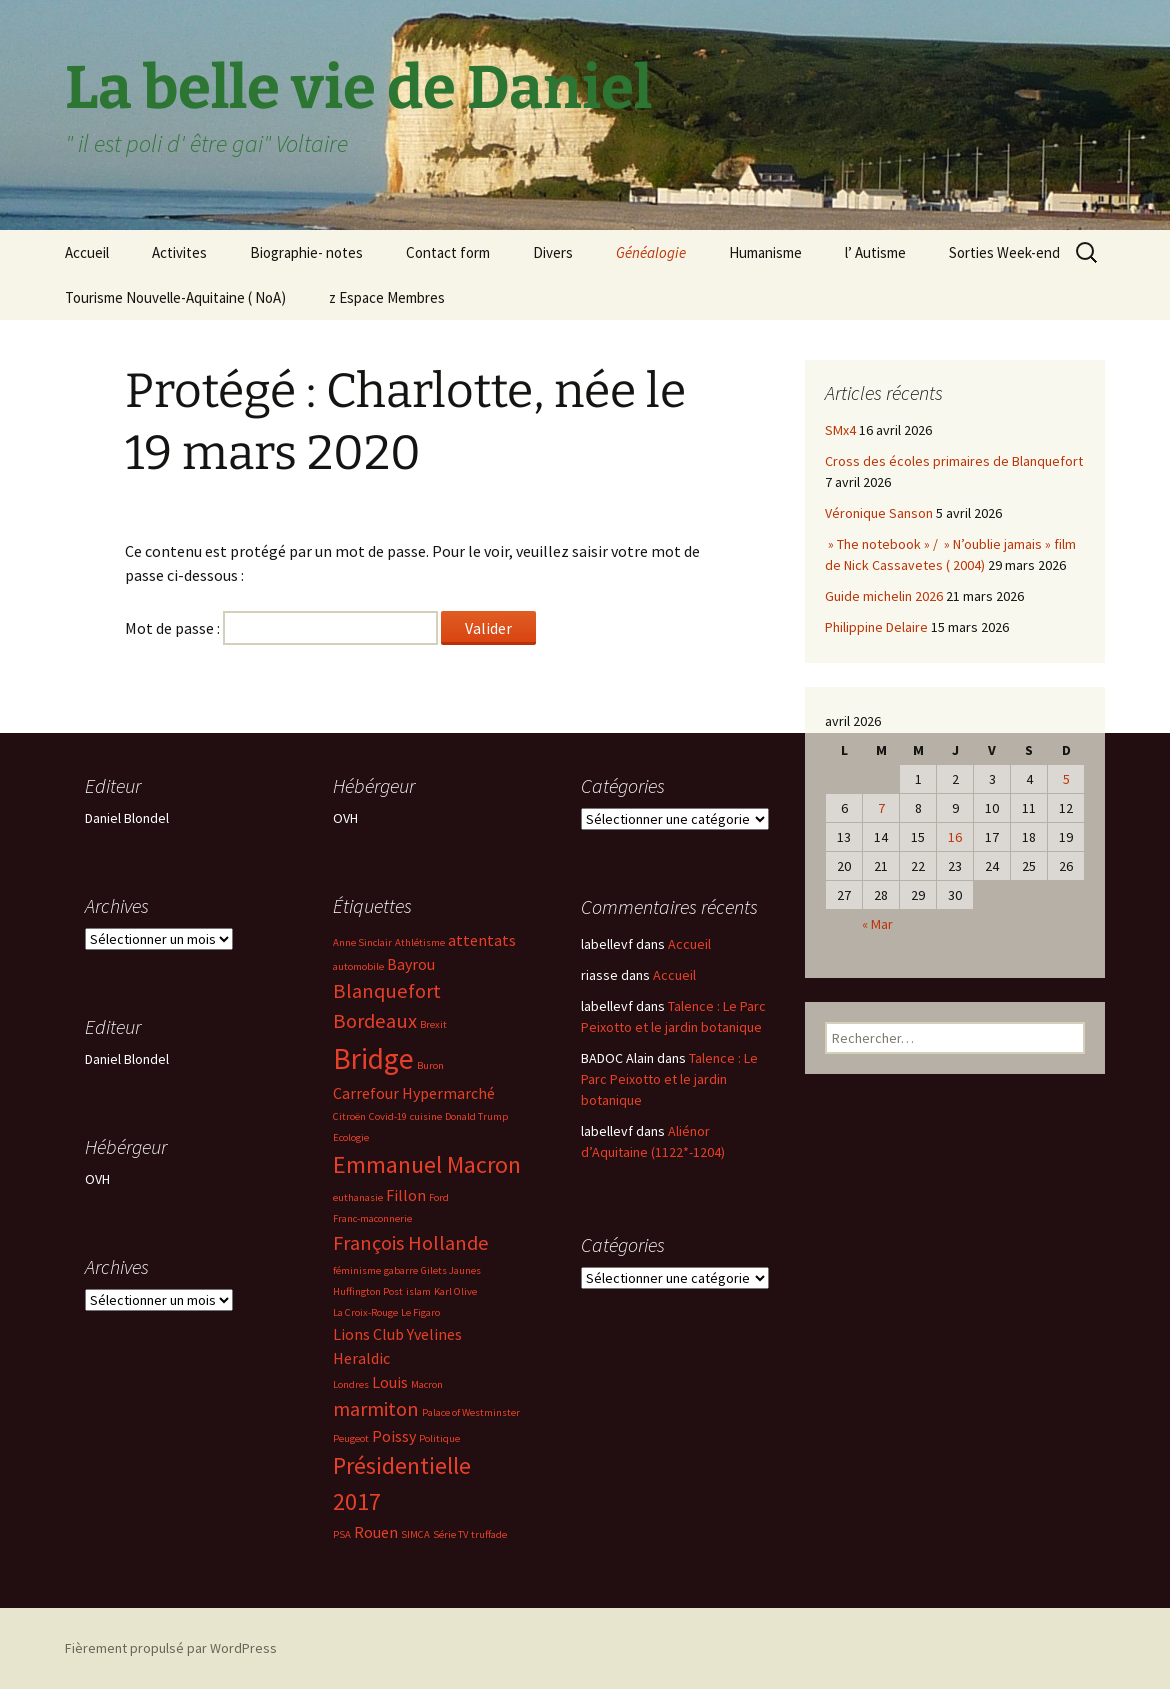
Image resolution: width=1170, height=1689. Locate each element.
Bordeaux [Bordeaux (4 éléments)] (375, 1021)
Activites (179, 252)
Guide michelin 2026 (884, 596)
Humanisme (765, 252)
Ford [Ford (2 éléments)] (439, 1197)
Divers (553, 252)
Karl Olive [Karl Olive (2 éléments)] (455, 1291)
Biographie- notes (306, 252)
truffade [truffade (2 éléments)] (489, 1534)
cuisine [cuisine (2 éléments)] (426, 1116)
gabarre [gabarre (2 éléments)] (401, 1270)
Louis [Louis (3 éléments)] (390, 1382)
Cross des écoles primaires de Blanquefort (954, 461)
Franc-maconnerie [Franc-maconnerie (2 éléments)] (372, 1218)
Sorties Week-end (1004, 252)
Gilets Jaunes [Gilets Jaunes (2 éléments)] (451, 1270)
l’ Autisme (875, 252)
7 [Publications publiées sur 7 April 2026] (881, 808)
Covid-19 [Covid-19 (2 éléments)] (388, 1116)
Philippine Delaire (876, 627)
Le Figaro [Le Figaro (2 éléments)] (420, 1312)
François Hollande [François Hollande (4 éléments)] (411, 1243)
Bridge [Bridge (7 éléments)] (373, 1058)
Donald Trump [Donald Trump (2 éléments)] (476, 1116)
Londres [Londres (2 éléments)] (351, 1384)
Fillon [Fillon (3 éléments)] (406, 1195)
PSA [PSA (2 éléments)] (342, 1534)
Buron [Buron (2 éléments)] (430, 1065)
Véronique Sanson (879, 513)
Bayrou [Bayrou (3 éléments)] (411, 964)
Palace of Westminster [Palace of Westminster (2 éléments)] (471, 1412)
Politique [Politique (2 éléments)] (439, 1438)
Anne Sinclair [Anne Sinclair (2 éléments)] (362, 942)
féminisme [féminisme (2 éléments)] (357, 1270)
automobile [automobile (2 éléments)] (358, 966)
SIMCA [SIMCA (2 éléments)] (415, 1534)
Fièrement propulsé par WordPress (171, 1648)
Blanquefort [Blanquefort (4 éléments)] (387, 991)
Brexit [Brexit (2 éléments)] (433, 1024)
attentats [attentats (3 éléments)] (482, 940)
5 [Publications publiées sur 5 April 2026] (1066, 779)
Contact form (448, 252)
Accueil (87, 252)
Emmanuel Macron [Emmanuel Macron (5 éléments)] (427, 1164)
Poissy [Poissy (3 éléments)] (394, 1436)
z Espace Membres (387, 297)
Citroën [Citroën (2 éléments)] (349, 1116)
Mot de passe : (281, 628)
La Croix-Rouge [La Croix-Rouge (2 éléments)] (365, 1312)
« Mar (877, 924)
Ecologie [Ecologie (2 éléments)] (351, 1137)
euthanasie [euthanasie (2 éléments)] (358, 1197)
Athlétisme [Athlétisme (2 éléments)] (420, 942)
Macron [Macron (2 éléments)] (427, 1384)
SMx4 (840, 430)
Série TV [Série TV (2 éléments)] (450, 1534)
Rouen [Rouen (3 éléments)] (376, 1532)
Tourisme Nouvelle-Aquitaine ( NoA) (175, 297)
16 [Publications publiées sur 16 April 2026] (955, 837)
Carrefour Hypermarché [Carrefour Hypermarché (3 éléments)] (414, 1093)
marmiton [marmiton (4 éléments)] (376, 1409)
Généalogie (651, 252)
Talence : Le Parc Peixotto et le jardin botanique (669, 1079)
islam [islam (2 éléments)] (418, 1291)
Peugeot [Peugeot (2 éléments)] (351, 1438)
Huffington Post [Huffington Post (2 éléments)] (368, 1291)
